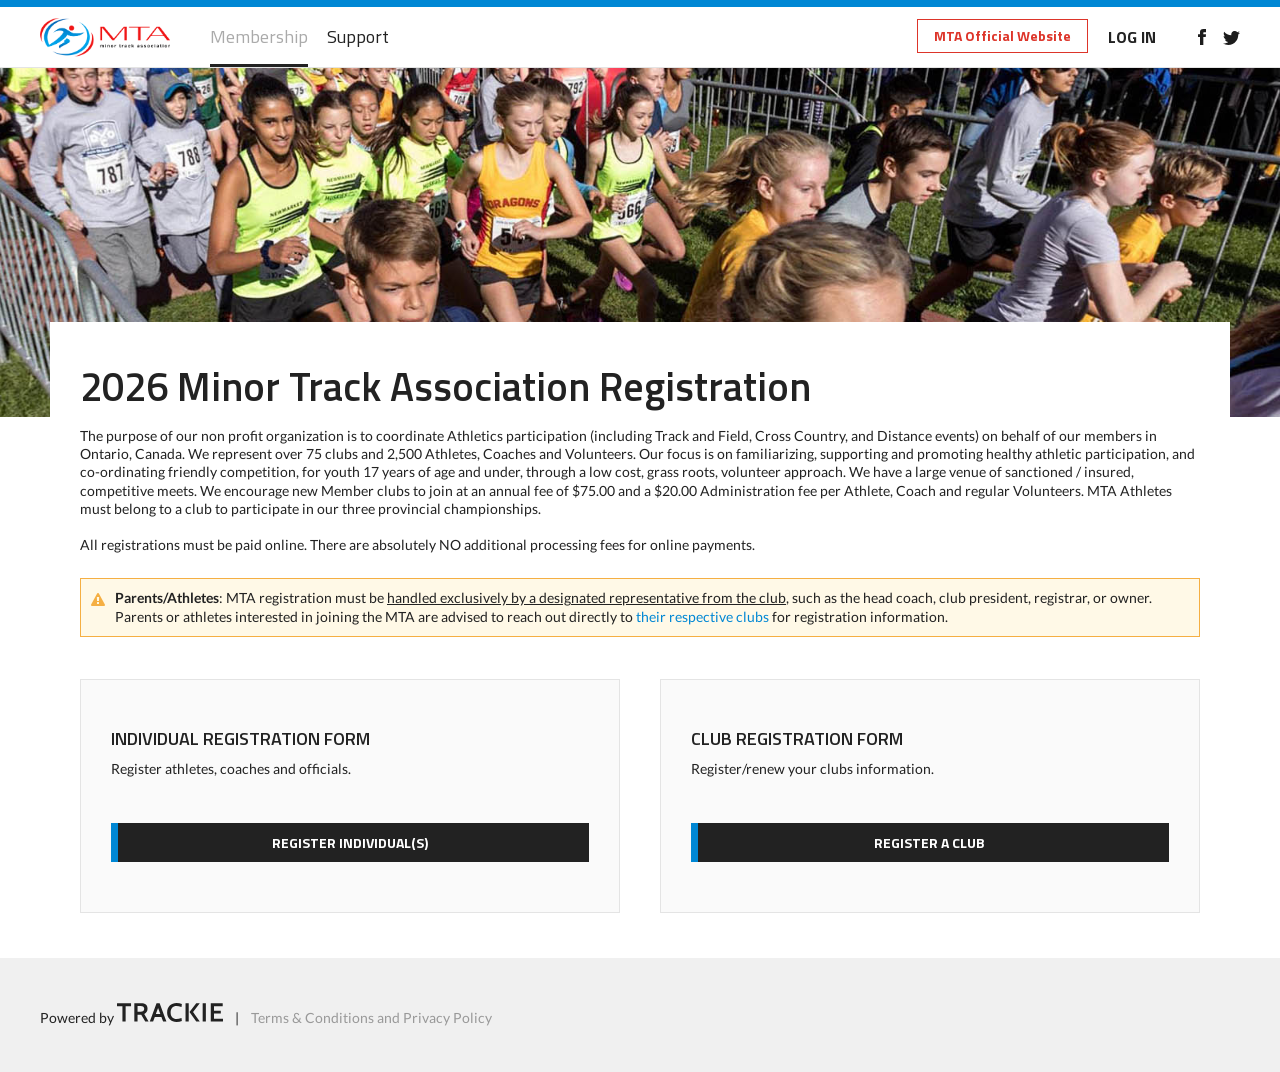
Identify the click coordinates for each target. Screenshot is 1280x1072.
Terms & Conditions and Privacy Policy (371, 1016)
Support (358, 37)
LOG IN (1132, 37)
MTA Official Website (1002, 35)
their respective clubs (702, 616)
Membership (259, 37)
